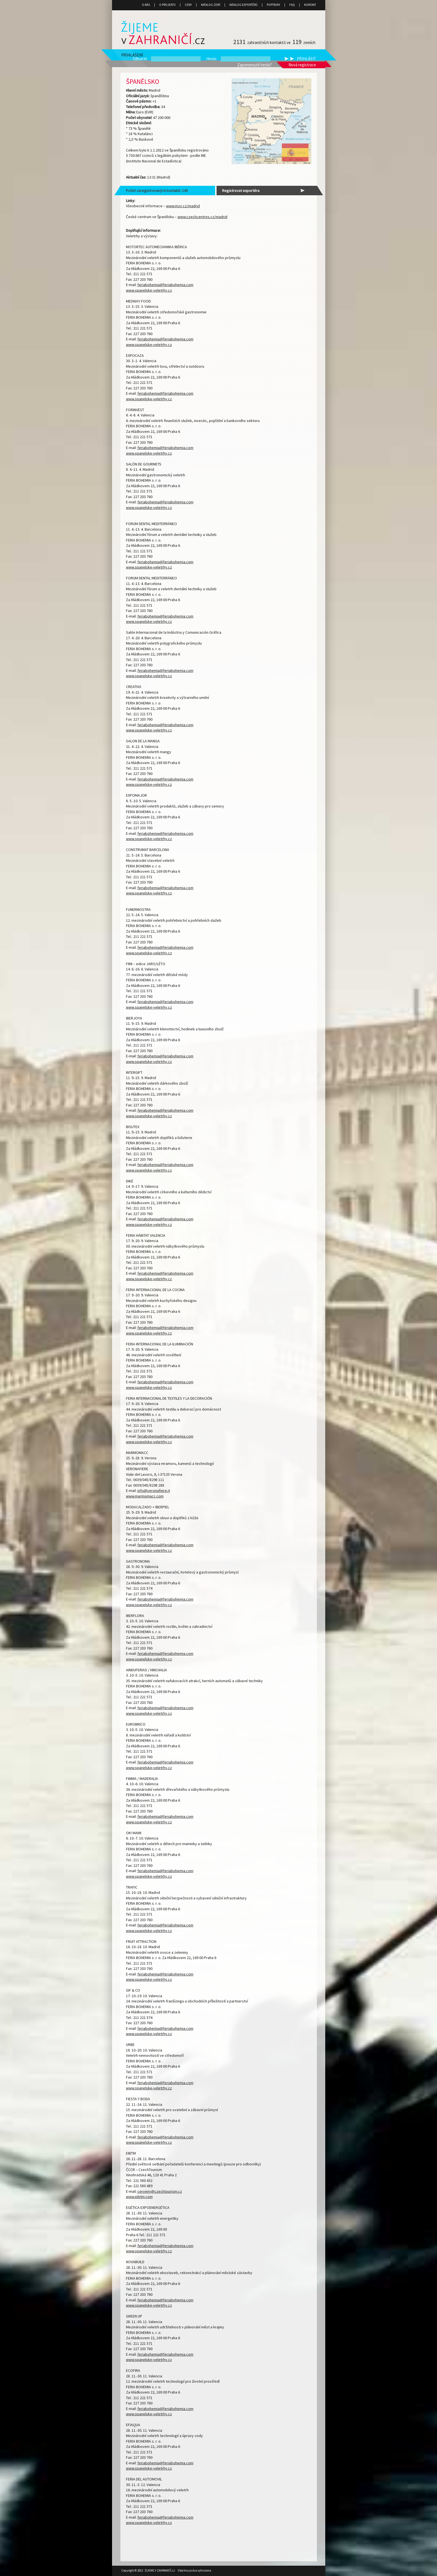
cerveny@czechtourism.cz (159, 2191)
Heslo (211, 58)
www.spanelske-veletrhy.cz (149, 290)
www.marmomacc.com (145, 1496)
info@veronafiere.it (153, 1490)
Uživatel (140, 58)
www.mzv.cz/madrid (183, 205)
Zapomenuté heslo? (254, 65)
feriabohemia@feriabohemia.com (165, 284)
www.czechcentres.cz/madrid (202, 216)
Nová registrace (302, 64)
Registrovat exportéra (240, 190)
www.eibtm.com (139, 2196)
